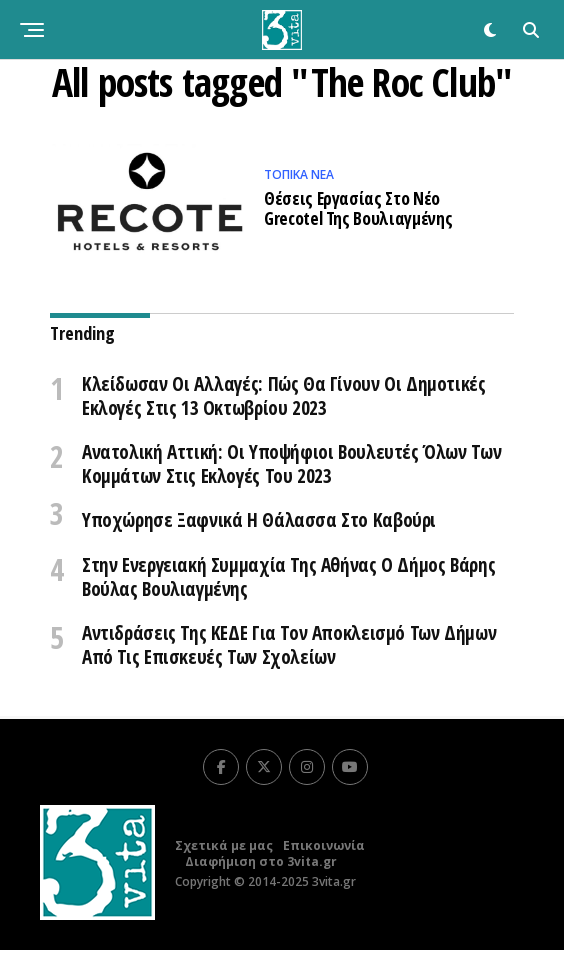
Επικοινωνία (324, 853)
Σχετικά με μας (224, 853)
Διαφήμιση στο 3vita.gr (261, 869)
